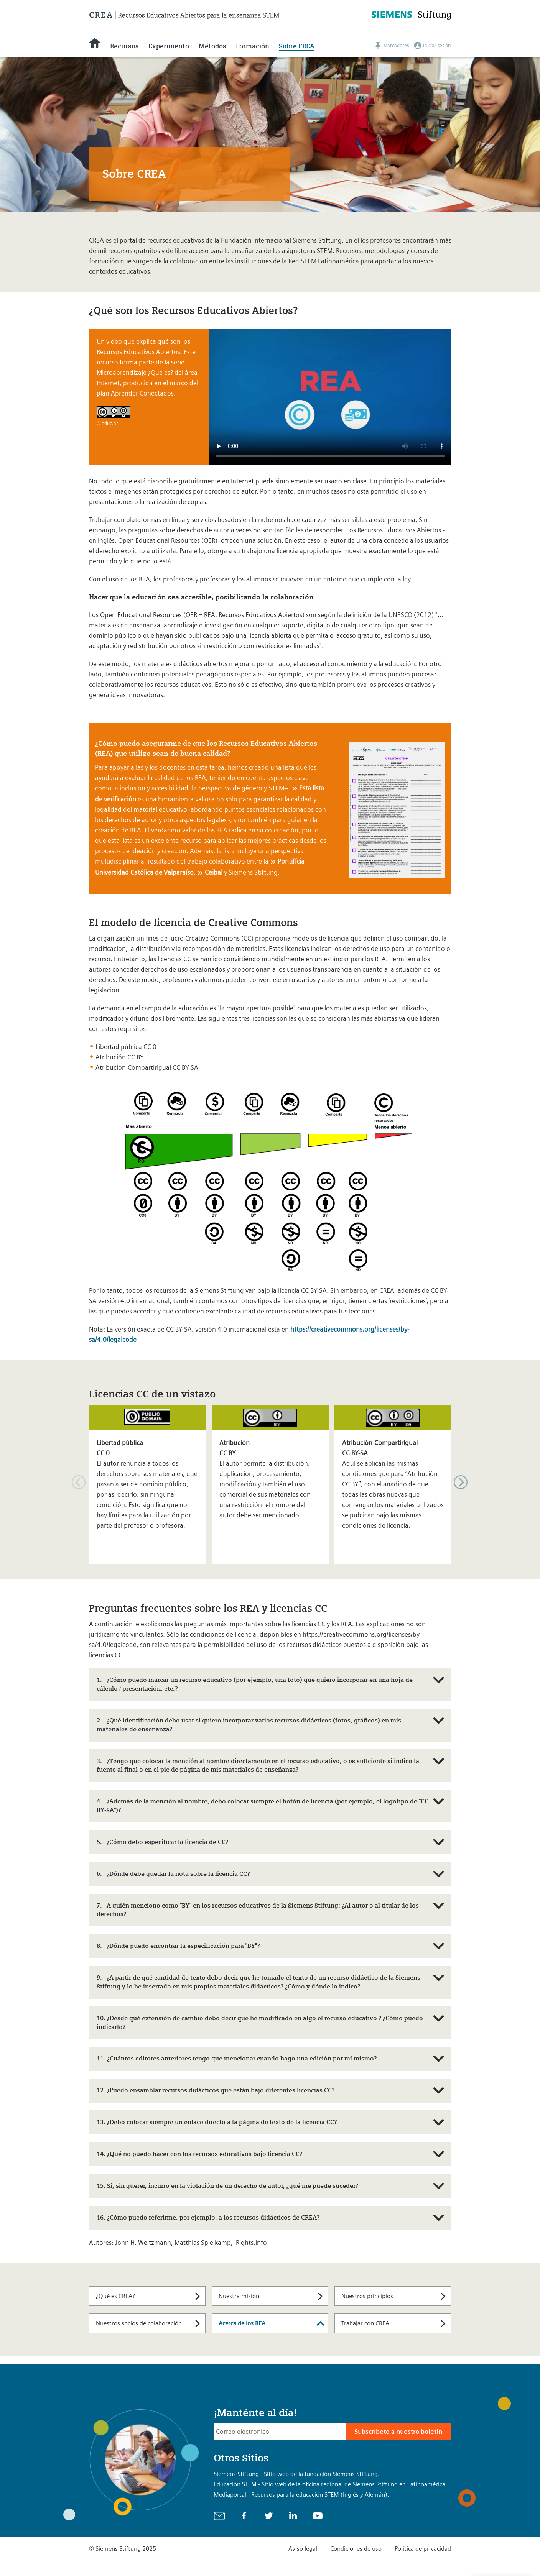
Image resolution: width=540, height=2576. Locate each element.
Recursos (124, 46)
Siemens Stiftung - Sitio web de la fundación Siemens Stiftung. (297, 2473)
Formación (252, 46)
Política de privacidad (423, 2548)
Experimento (168, 46)
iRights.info (250, 2242)
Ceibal (213, 872)
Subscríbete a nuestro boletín (398, 2431)
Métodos (212, 46)
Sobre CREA (296, 46)
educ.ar (110, 423)
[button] (461, 1482)
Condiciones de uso (356, 2548)
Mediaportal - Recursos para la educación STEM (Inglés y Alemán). (301, 2494)
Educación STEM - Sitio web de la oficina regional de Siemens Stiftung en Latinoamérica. (330, 2484)
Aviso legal (302, 2548)
